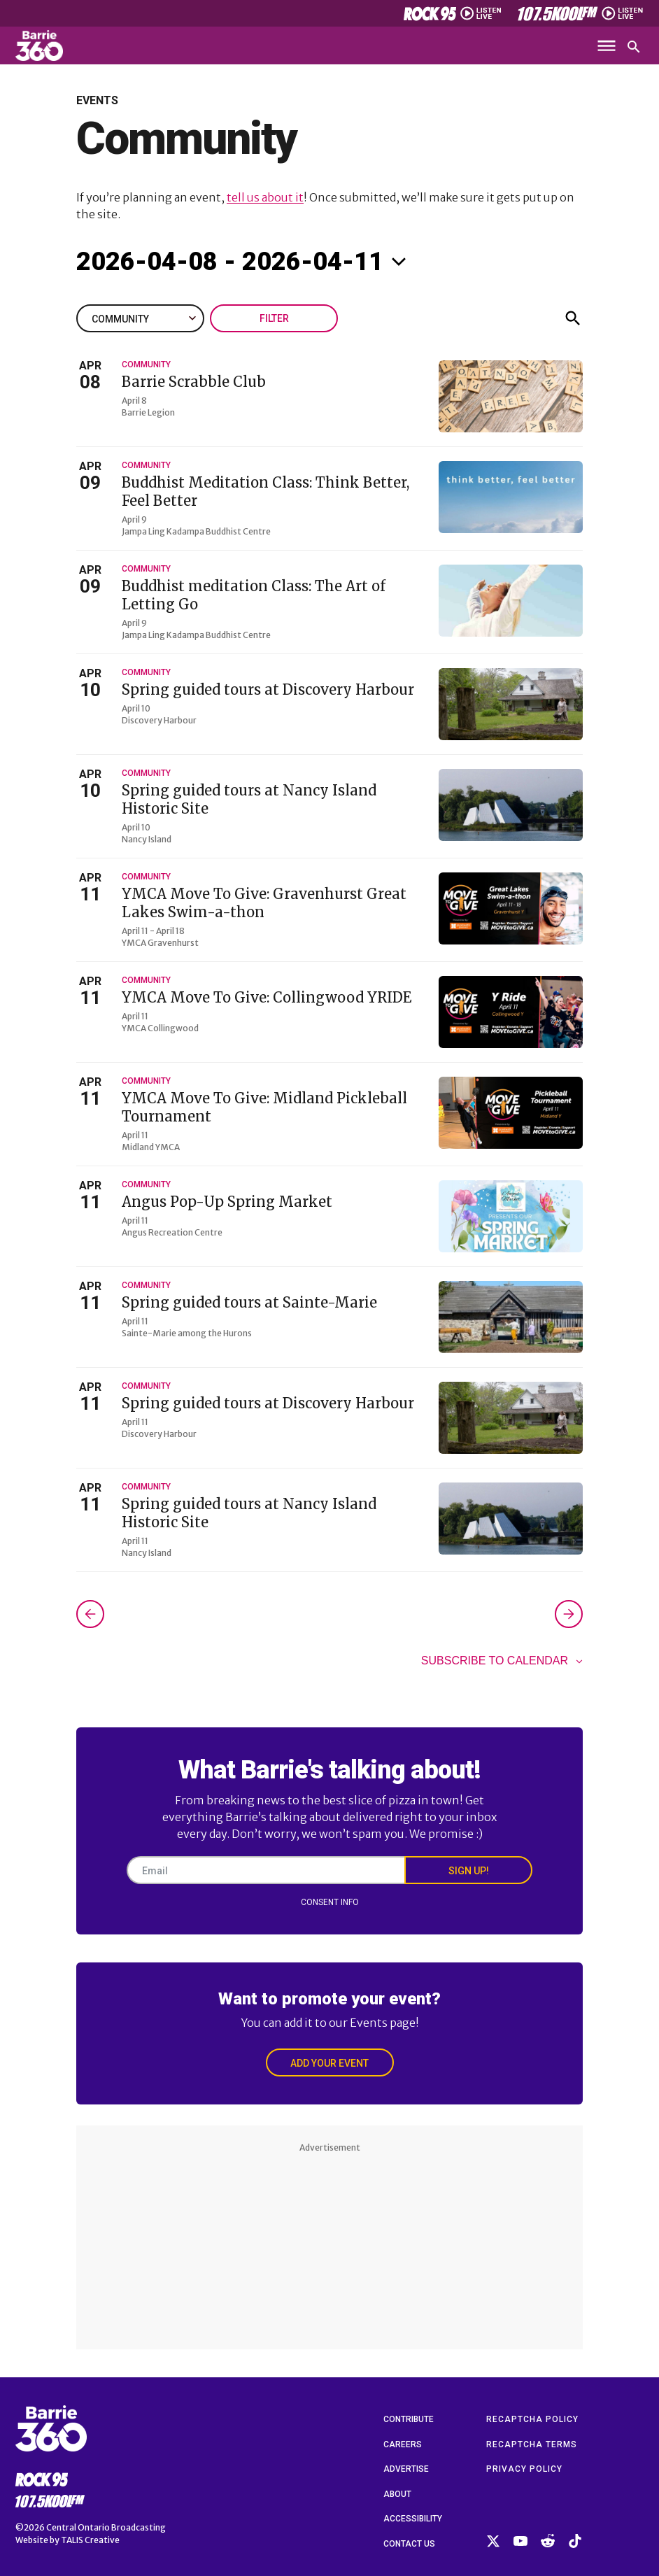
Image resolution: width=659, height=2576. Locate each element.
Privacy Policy (524, 2469)
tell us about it (265, 197)
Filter (274, 318)
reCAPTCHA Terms (531, 2444)
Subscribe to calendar (494, 1660)
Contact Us (409, 2544)
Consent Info (330, 1902)
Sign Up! (468, 1870)
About (397, 2494)
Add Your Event (329, 2063)
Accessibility (412, 2519)
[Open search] (634, 47)
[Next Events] (569, 1614)
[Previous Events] (90, 1614)
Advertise (406, 2469)
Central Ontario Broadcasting (106, 2527)
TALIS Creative (90, 2540)
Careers (402, 2444)
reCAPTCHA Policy (532, 2419)
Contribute (408, 2419)
